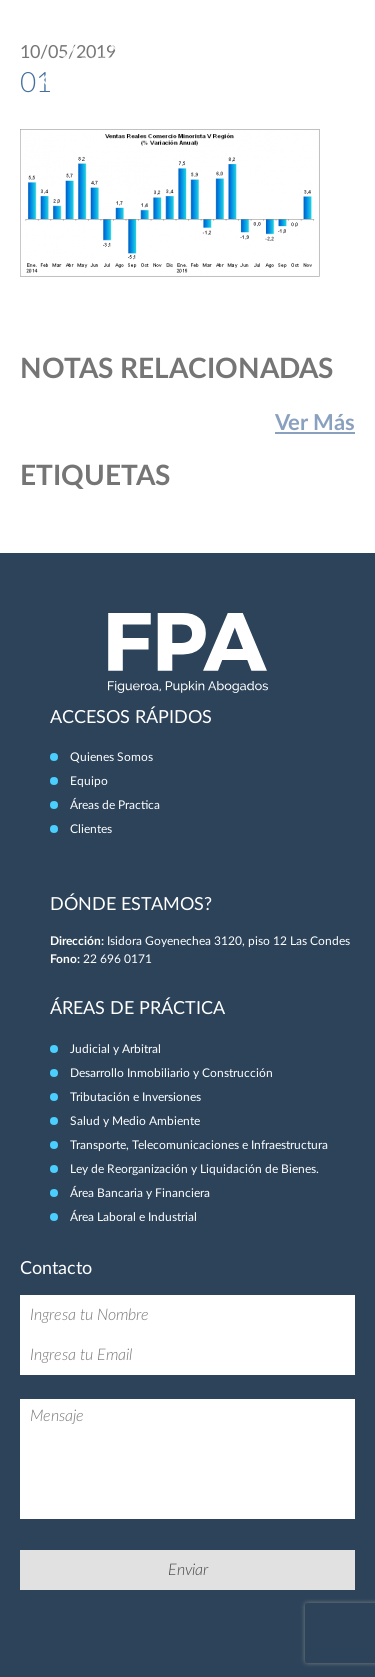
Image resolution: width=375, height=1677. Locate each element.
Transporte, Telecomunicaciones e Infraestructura (199, 1145)
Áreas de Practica (115, 805)
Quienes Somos (111, 757)
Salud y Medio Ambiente (135, 1121)
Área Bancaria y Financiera (140, 1193)
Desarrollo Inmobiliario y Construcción (171, 1073)
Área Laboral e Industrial (133, 1217)
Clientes (91, 829)
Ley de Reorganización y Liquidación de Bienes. (194, 1169)
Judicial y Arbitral (115, 1049)
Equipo (89, 781)
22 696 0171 (117, 959)
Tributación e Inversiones (135, 1097)
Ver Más (315, 423)
